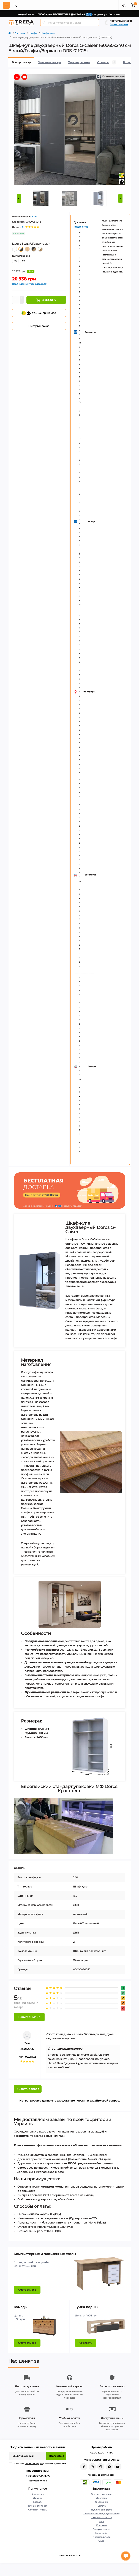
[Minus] (22, 302)
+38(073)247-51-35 (121, 20)
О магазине (101, 2502)
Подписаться (56, 2456)
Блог (101, 2521)
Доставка (101, 2498)
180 (15, 261)
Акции (101, 2541)
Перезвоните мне (37, 2480)
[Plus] (22, 298)
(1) (23, 227)
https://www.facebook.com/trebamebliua (84, 2466)
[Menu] (6, 5)
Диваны (37, 2498)
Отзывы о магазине (101, 2494)
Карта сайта (101, 2533)
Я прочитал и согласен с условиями (40, 2463)
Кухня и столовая (37, 2505)
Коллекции (37, 2494)
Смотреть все (27, 2289)
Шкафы (33, 33)
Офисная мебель (37, 2509)
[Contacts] (123, 5)
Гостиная (20, 33)
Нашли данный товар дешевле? (29, 284)
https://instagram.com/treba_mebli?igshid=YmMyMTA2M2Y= (92, 2466)
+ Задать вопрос (28, 2089)
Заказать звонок (119, 24)
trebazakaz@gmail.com (101, 2474)
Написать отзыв (29, 2017)
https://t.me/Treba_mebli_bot (109, 2466)
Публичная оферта (34, 2464)
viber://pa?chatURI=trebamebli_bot (100, 2466)
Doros (33, 216)
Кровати (37, 2502)
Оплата (101, 2505)
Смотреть (85, 2342)
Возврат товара (101, 2529)
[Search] (44, 22)
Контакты (101, 2525)
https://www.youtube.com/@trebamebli (117, 2466)
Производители (101, 2537)
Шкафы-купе (48, 33)
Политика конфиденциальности (101, 2513)
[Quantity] (16, 300)
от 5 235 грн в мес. (38, 313)
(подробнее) (81, 226)
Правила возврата (101, 2517)
